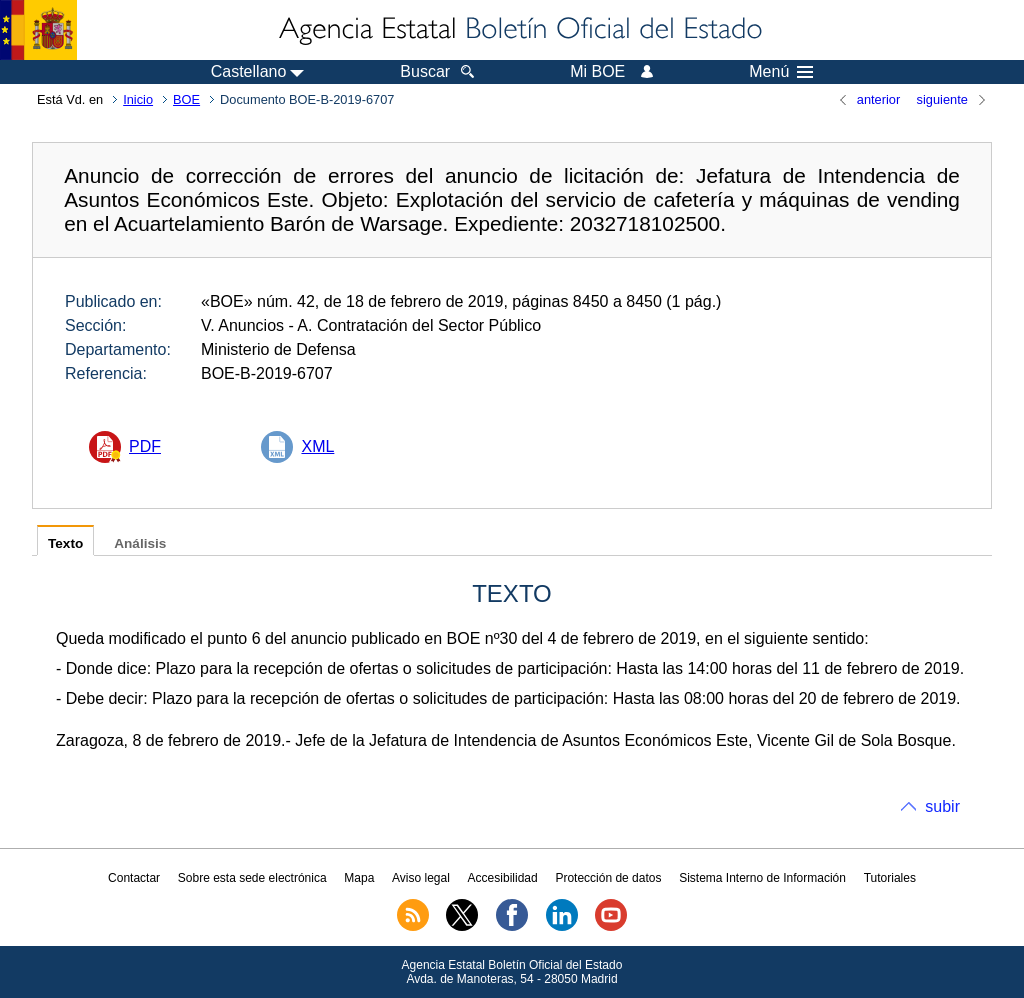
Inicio (138, 99)
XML (317, 446)
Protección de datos (608, 878)
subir (942, 806)
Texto (65, 543)
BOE (186, 99)
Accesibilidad (503, 878)
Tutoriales (890, 878)
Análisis (140, 543)
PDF (145, 446)
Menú (781, 72)
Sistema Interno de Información (762, 878)
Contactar (134, 878)
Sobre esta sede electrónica (252, 878)
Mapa (359, 878)
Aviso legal (421, 878)
